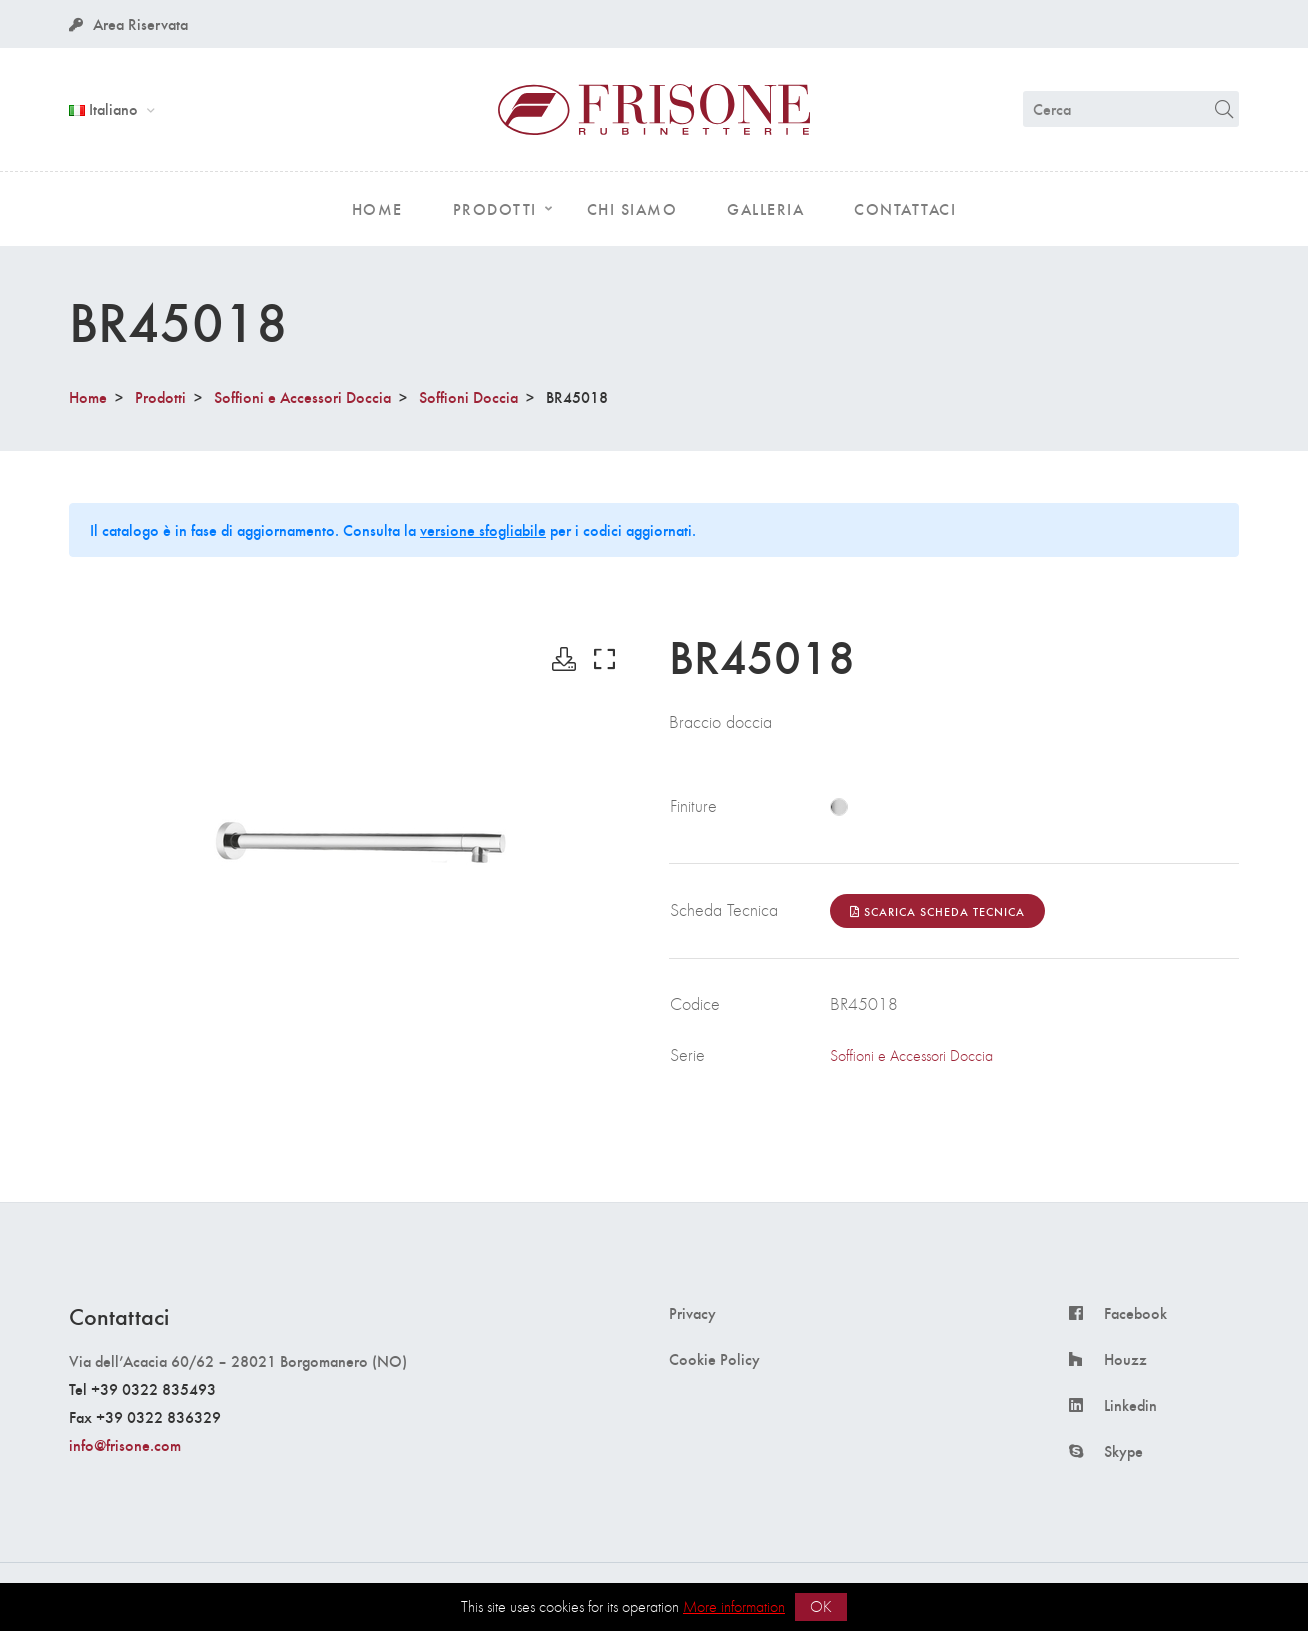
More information (734, 1606)
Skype (1123, 1451)
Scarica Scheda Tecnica (937, 911)
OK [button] (821, 1606)
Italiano (105, 108)
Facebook (1135, 1313)
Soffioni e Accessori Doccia (302, 396)
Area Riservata (128, 23)
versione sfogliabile (483, 529)
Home (88, 396)
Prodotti (160, 396)
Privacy (692, 1313)
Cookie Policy (714, 1359)
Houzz (1125, 1359)
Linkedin (1130, 1405)
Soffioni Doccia (468, 396)
